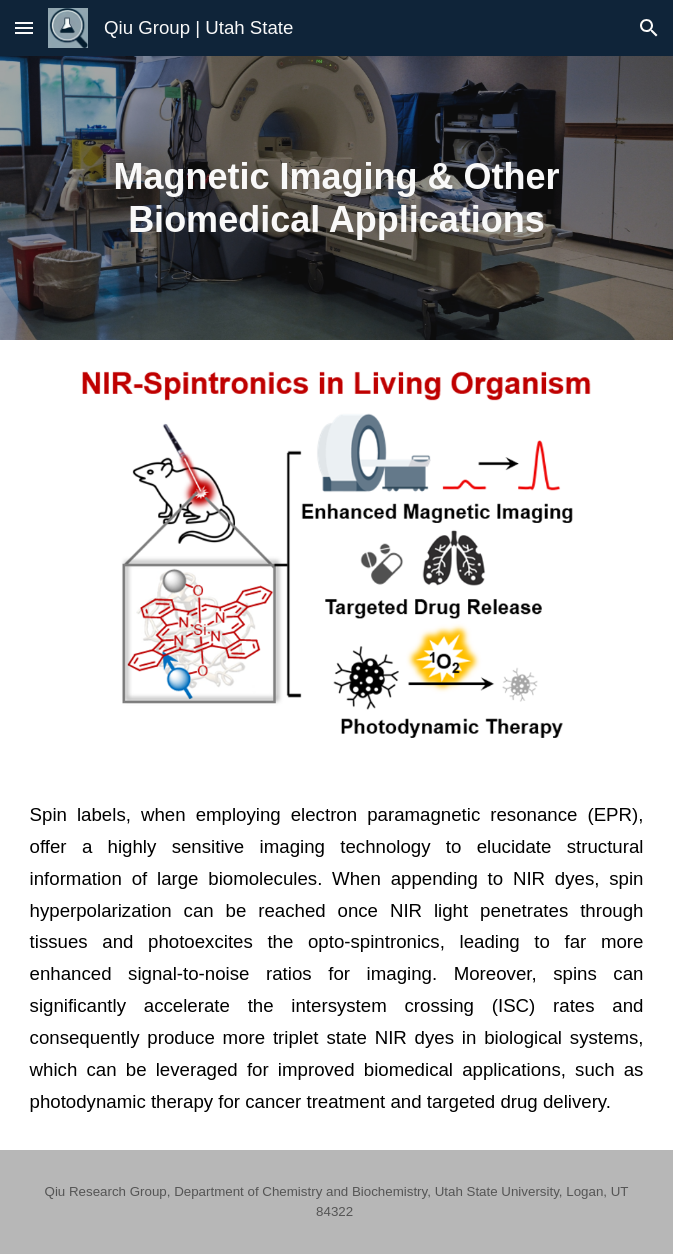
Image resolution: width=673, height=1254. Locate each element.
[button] (24, 27)
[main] (337, 198)
